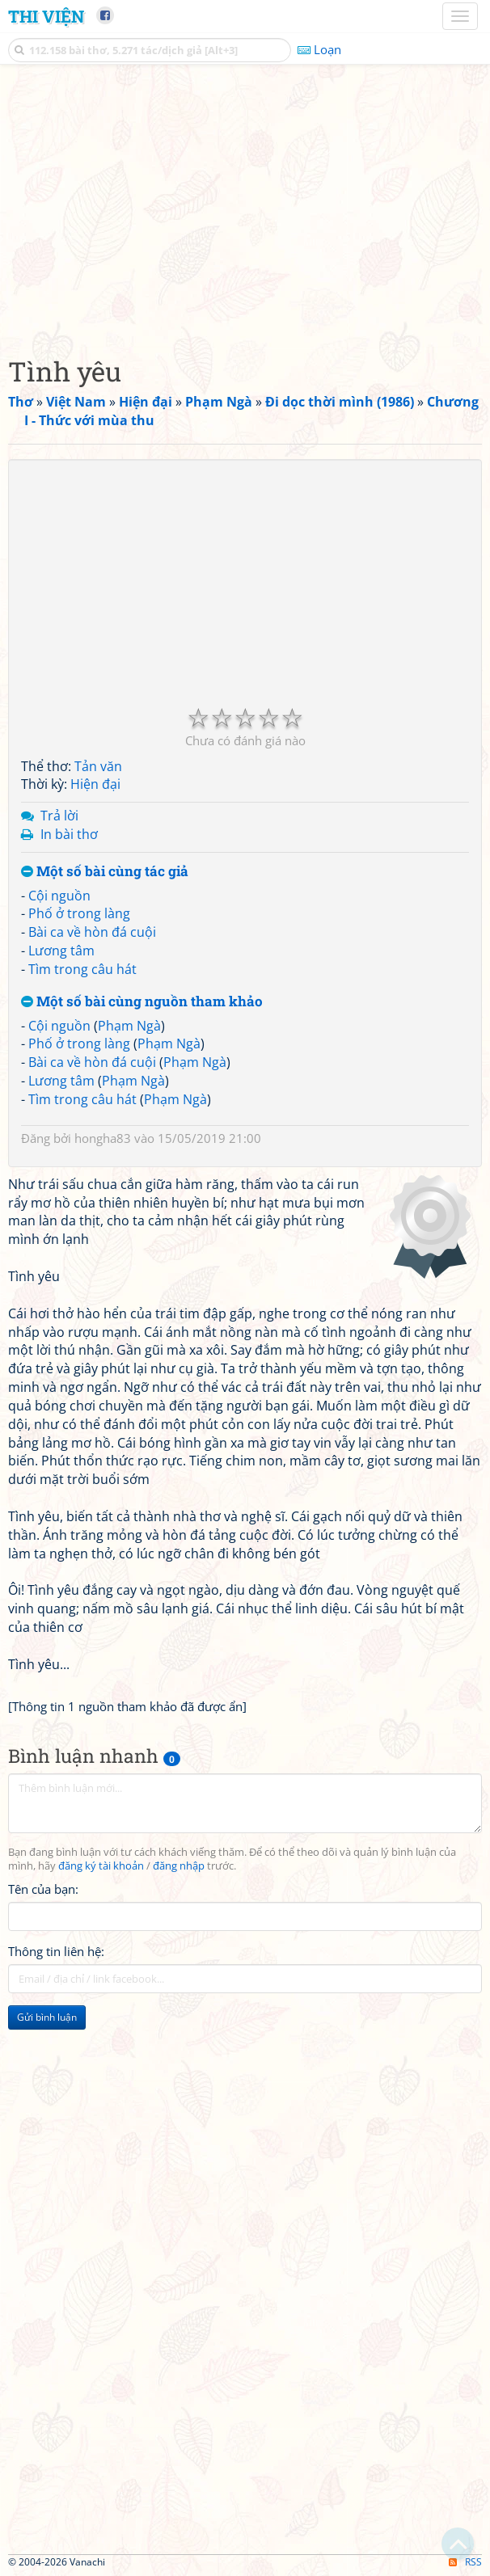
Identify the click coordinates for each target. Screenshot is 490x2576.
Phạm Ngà (129, 1026)
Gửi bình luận (47, 2017)
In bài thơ (69, 834)
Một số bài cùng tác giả (104, 871)
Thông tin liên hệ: (56, 1951)
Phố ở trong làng (79, 913)
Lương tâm (61, 950)
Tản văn (98, 766)
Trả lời (59, 815)
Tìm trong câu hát (82, 969)
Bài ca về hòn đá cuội (92, 932)
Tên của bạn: (43, 1889)
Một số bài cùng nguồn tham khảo (142, 1002)
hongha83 (102, 1138)
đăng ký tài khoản (101, 1866)
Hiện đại (95, 784)
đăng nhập (179, 1866)
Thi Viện (46, 16)
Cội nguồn (59, 895)
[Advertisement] (245, 206)
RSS (465, 2562)
